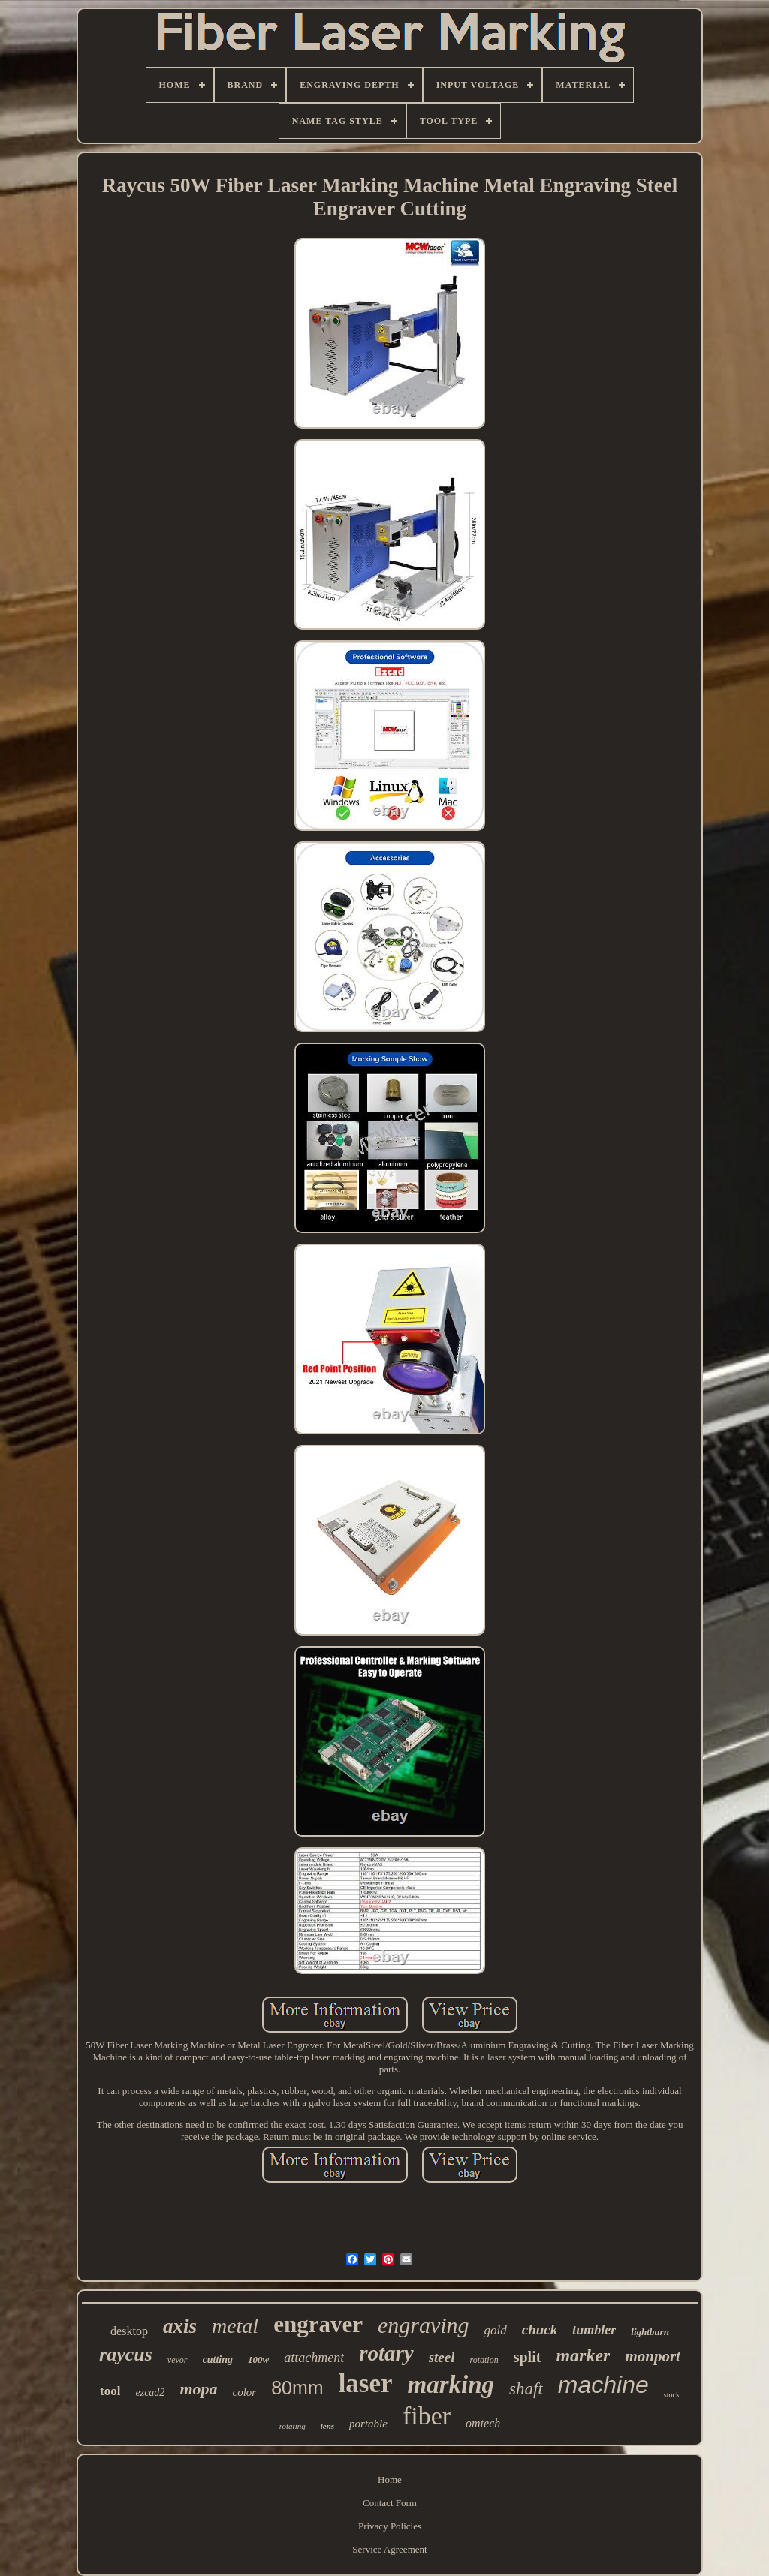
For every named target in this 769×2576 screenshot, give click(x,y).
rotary (386, 2353)
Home (390, 2479)
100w (258, 2359)
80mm (297, 2387)
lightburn (650, 2331)
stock (672, 2395)
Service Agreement (389, 2549)
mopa (198, 2388)
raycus (125, 2354)
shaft (526, 2388)
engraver (318, 2324)
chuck (540, 2329)
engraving (423, 2325)
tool (110, 2391)
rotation (483, 2360)
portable (368, 2424)
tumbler (594, 2329)
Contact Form (390, 2502)
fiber (427, 2416)
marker (583, 2355)
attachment (314, 2357)
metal (235, 2325)
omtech (483, 2423)
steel (442, 2357)
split (527, 2357)
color (245, 2392)
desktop (129, 2331)
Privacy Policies (389, 2526)
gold (495, 2330)
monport (652, 2356)
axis (180, 2326)
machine (603, 2384)
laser (366, 2383)
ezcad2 (149, 2392)
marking (451, 2384)
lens (327, 2425)
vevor (177, 2360)
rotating (292, 2425)
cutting (218, 2359)
